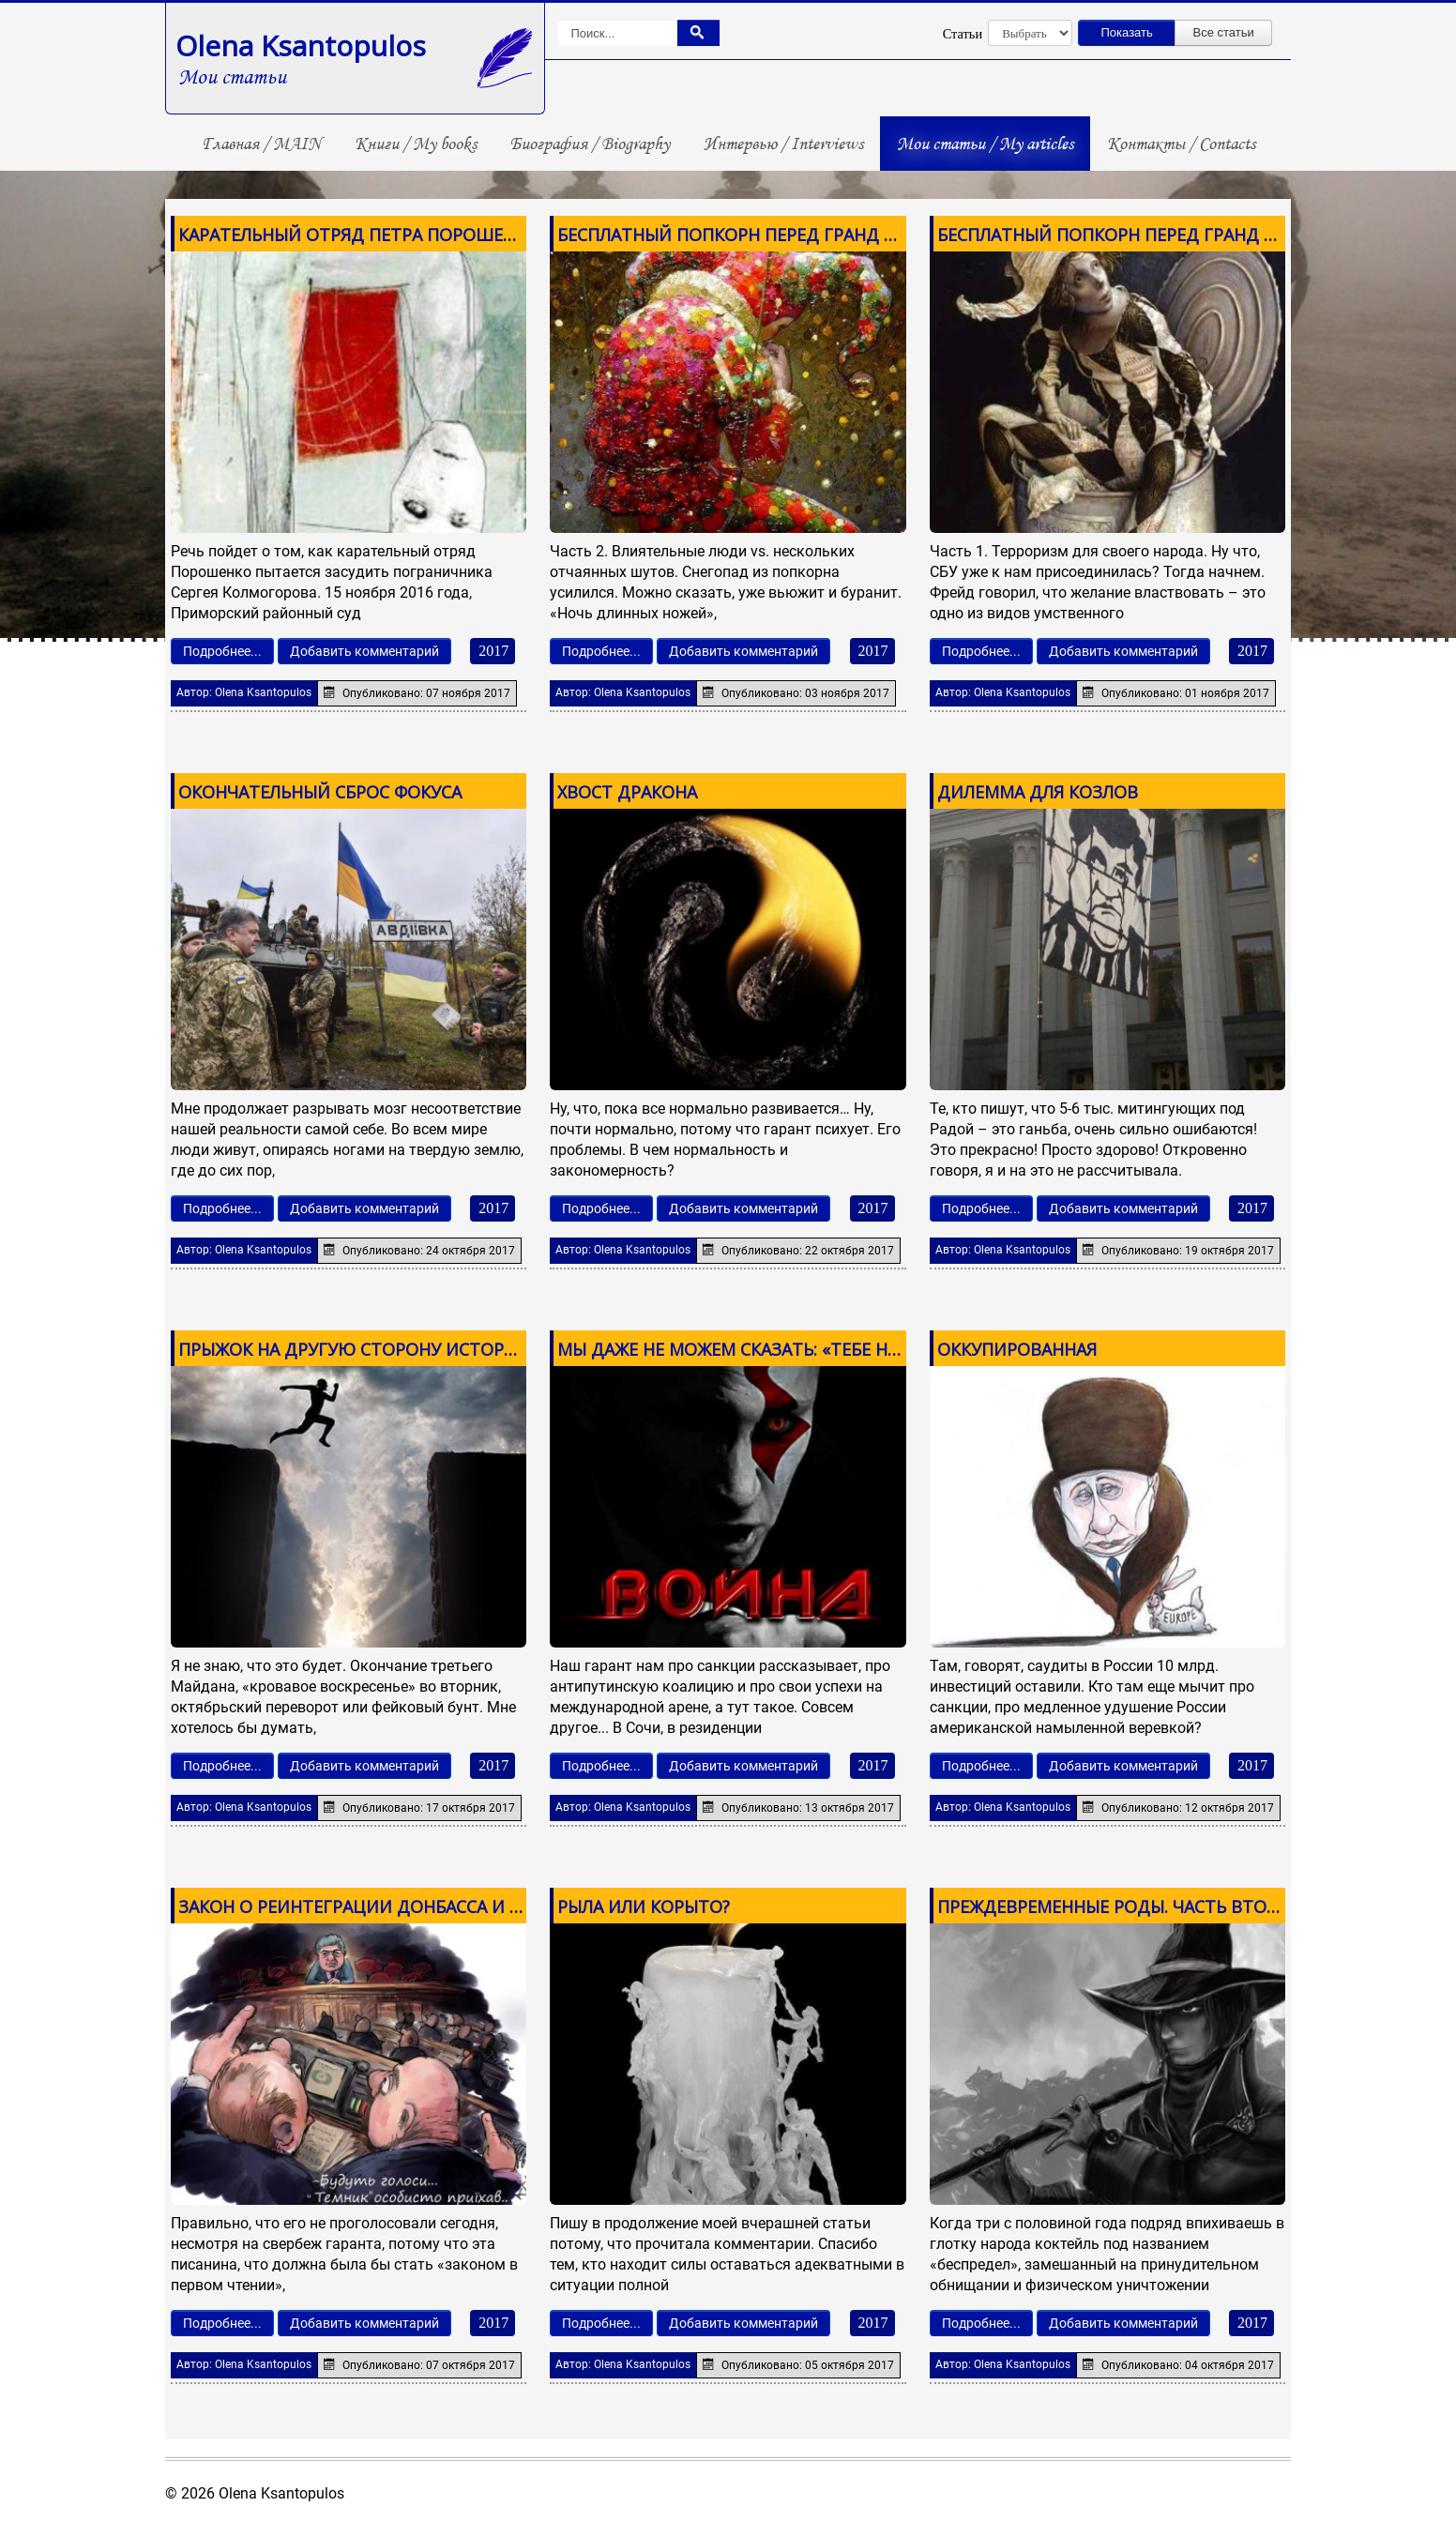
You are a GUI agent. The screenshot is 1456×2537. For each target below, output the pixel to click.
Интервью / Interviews (783, 143)
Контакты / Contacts (1181, 143)
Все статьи (1223, 32)
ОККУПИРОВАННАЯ (1017, 1349)
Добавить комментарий (364, 651)
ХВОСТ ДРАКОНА (627, 792)
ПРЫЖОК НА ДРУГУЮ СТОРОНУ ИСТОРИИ (354, 1349)
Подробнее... (222, 651)
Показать (1127, 32)
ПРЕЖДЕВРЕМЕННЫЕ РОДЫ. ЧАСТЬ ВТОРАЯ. (1119, 1906)
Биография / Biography (590, 143)
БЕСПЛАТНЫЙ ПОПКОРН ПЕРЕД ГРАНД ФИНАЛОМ (764, 234)
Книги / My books (416, 143)
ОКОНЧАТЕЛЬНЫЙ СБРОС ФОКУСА (320, 792)
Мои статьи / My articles (985, 143)
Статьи (962, 33)
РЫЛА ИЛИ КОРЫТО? (643, 1906)
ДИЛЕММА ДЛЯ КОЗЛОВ (1037, 792)
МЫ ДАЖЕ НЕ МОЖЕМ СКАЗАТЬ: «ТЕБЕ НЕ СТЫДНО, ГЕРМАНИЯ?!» (826, 1349)
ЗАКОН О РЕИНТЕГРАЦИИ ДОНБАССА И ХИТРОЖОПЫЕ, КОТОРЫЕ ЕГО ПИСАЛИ (505, 1906)
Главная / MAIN (261, 143)
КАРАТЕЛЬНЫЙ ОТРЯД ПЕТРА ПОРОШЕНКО (358, 234)
